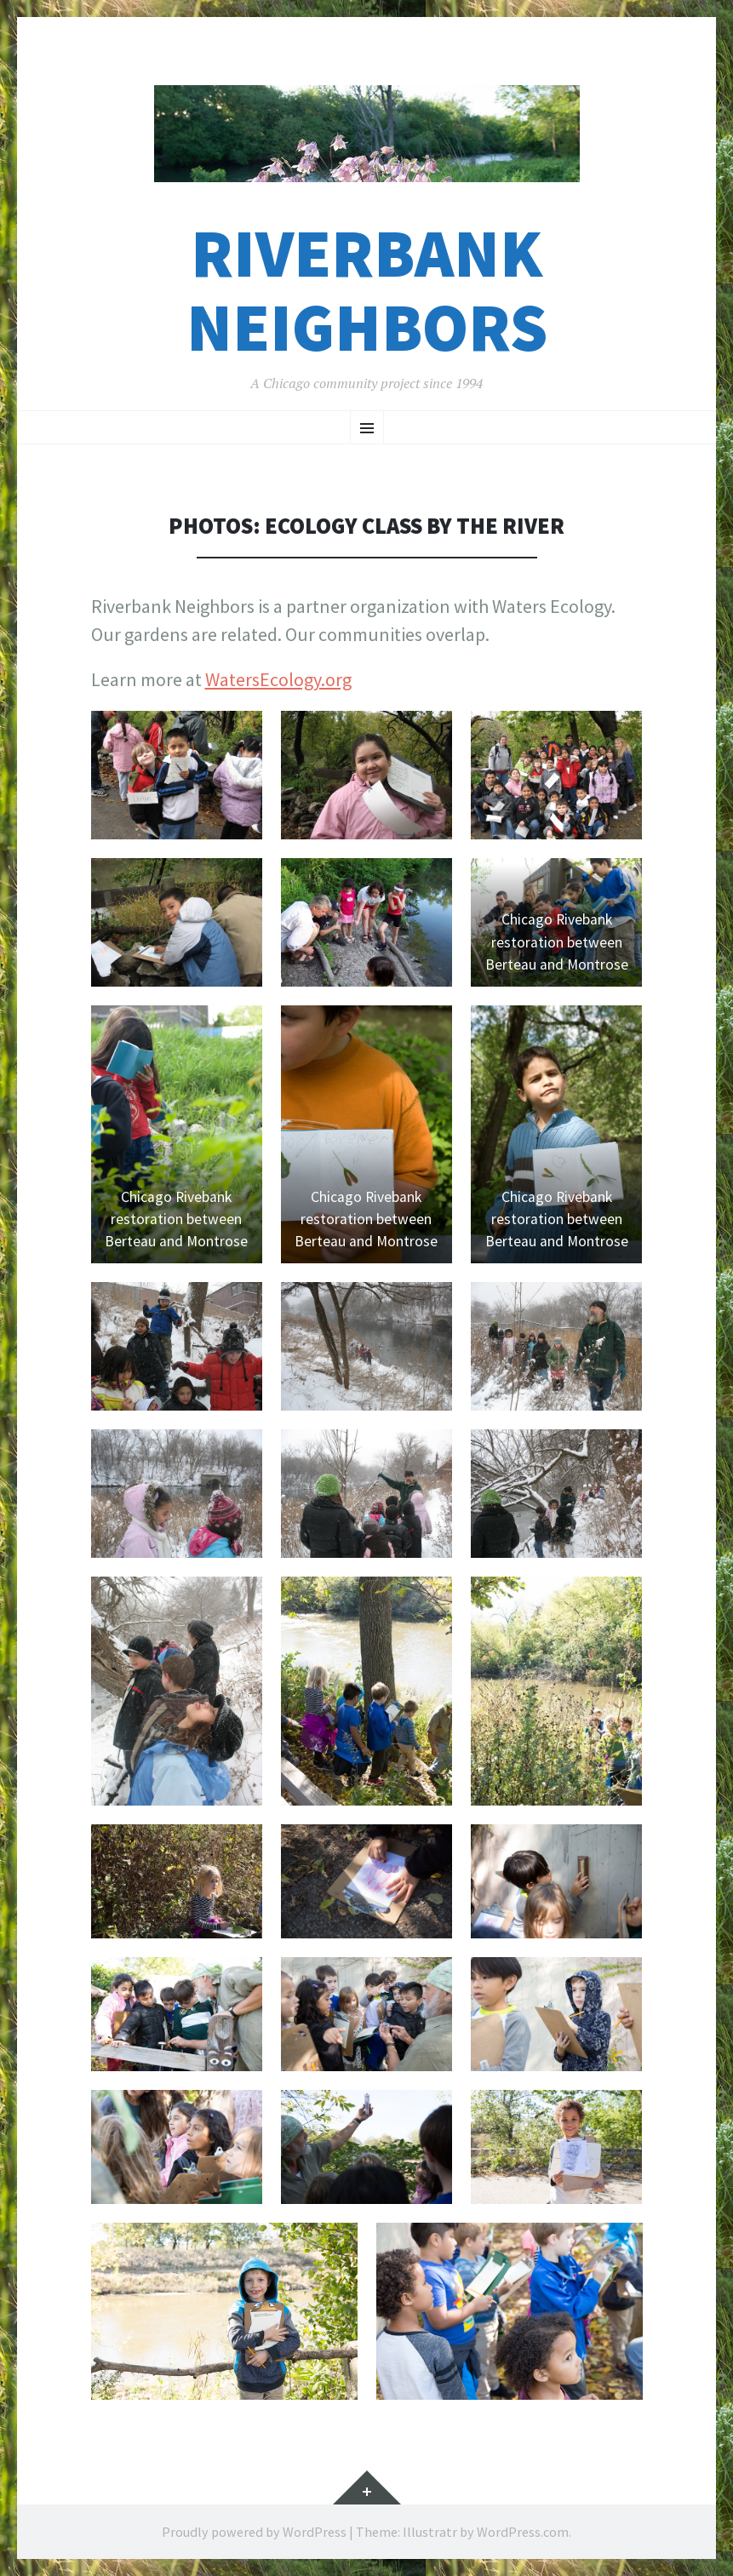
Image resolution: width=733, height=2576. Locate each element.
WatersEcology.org (278, 679)
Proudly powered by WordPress (254, 2531)
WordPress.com (523, 2531)
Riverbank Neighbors (366, 290)
